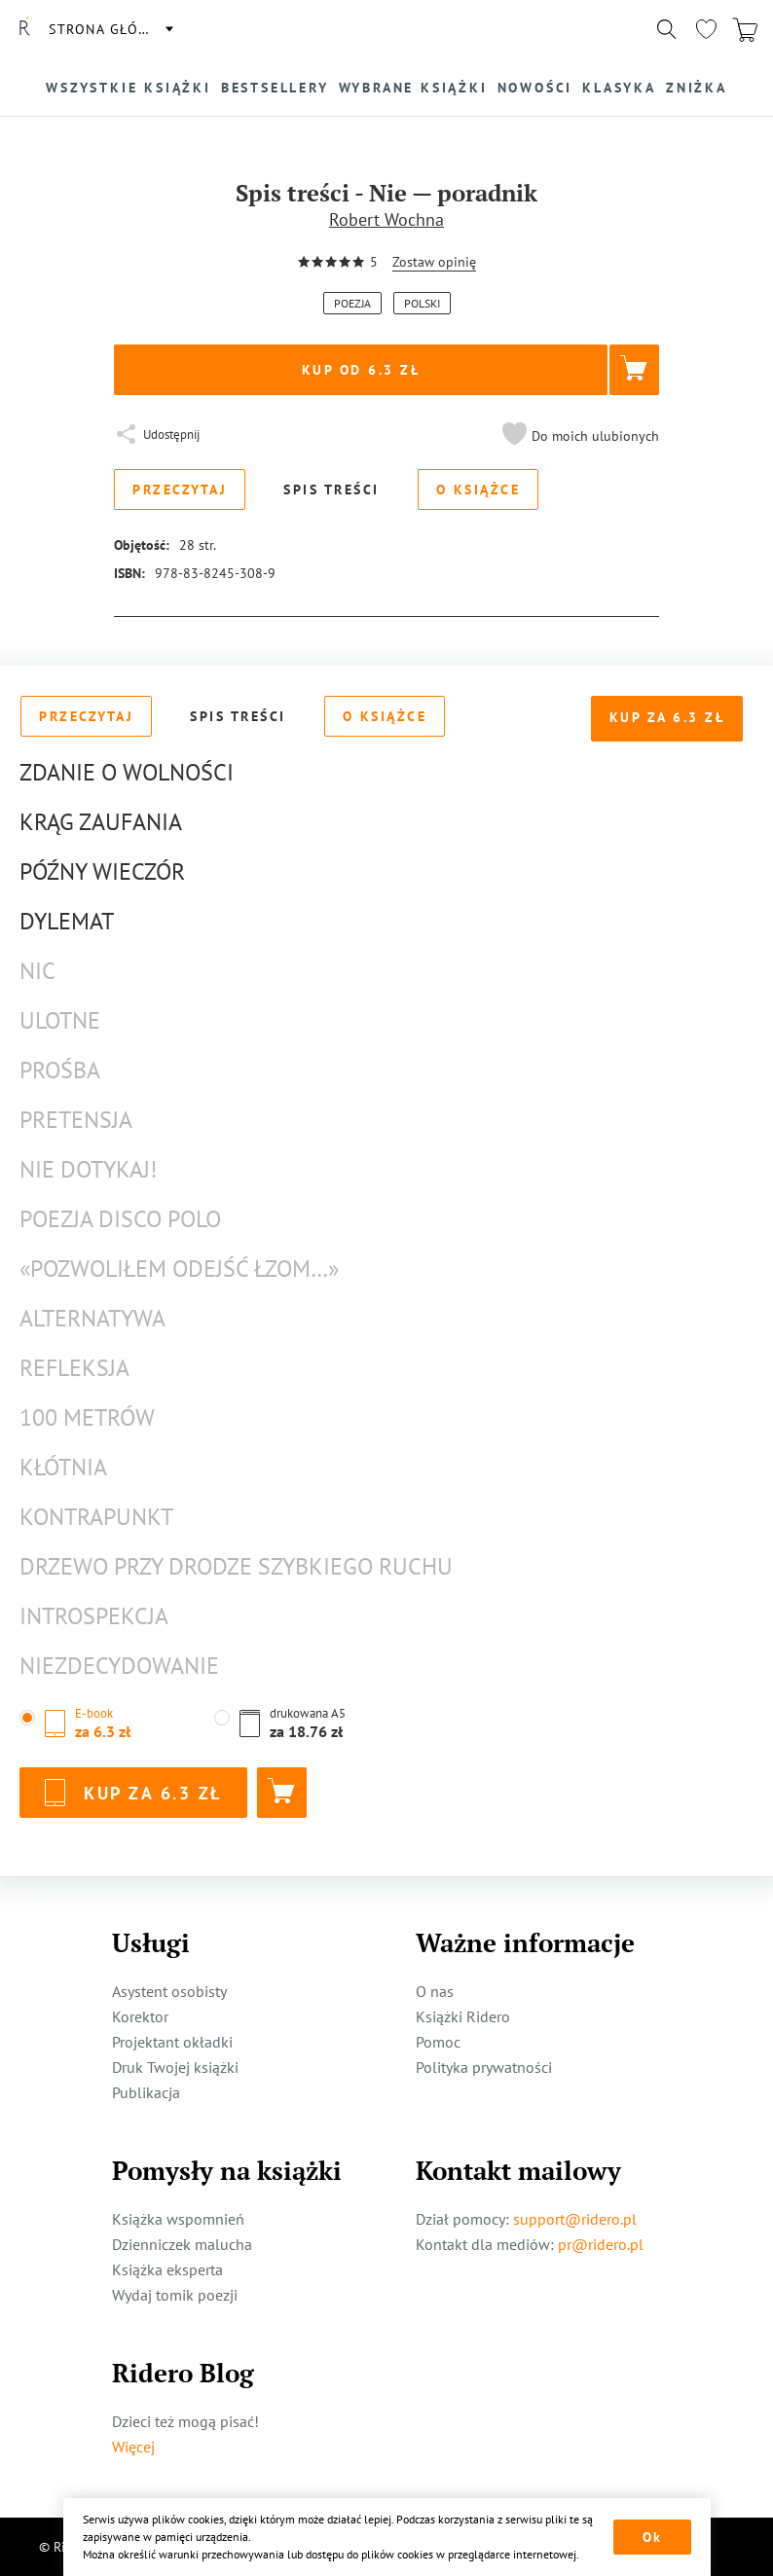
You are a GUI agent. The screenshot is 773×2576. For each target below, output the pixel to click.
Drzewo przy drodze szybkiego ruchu (236, 1566)
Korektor (140, 2016)
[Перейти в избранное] (705, 29)
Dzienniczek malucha (182, 2244)
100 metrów (87, 1417)
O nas (435, 1991)
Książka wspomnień (178, 2219)
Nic (37, 971)
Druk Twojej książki (175, 2067)
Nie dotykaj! (88, 1169)
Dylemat (66, 921)
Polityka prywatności (484, 2067)
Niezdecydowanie (119, 1666)
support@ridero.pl (575, 2219)
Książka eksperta (167, 2269)
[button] (578, 436)
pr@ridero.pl (601, 2244)
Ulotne (59, 1020)
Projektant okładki (172, 2041)
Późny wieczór (102, 871)
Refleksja (74, 1368)
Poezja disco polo (120, 1219)
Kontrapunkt (96, 1517)
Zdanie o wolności (126, 772)
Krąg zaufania (100, 822)
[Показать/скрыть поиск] (666, 29)
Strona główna (110, 29)
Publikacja (146, 2092)
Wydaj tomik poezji (175, 2294)
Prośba (59, 1070)
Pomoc (438, 2041)
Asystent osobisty (169, 1991)
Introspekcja (93, 1616)
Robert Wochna (386, 219)
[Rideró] (24, 29)
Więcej (133, 2446)
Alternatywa (92, 1318)
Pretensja (75, 1120)
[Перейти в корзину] (744, 29)
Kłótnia (63, 1467)
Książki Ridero (463, 2016)
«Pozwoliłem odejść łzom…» (179, 1268)
